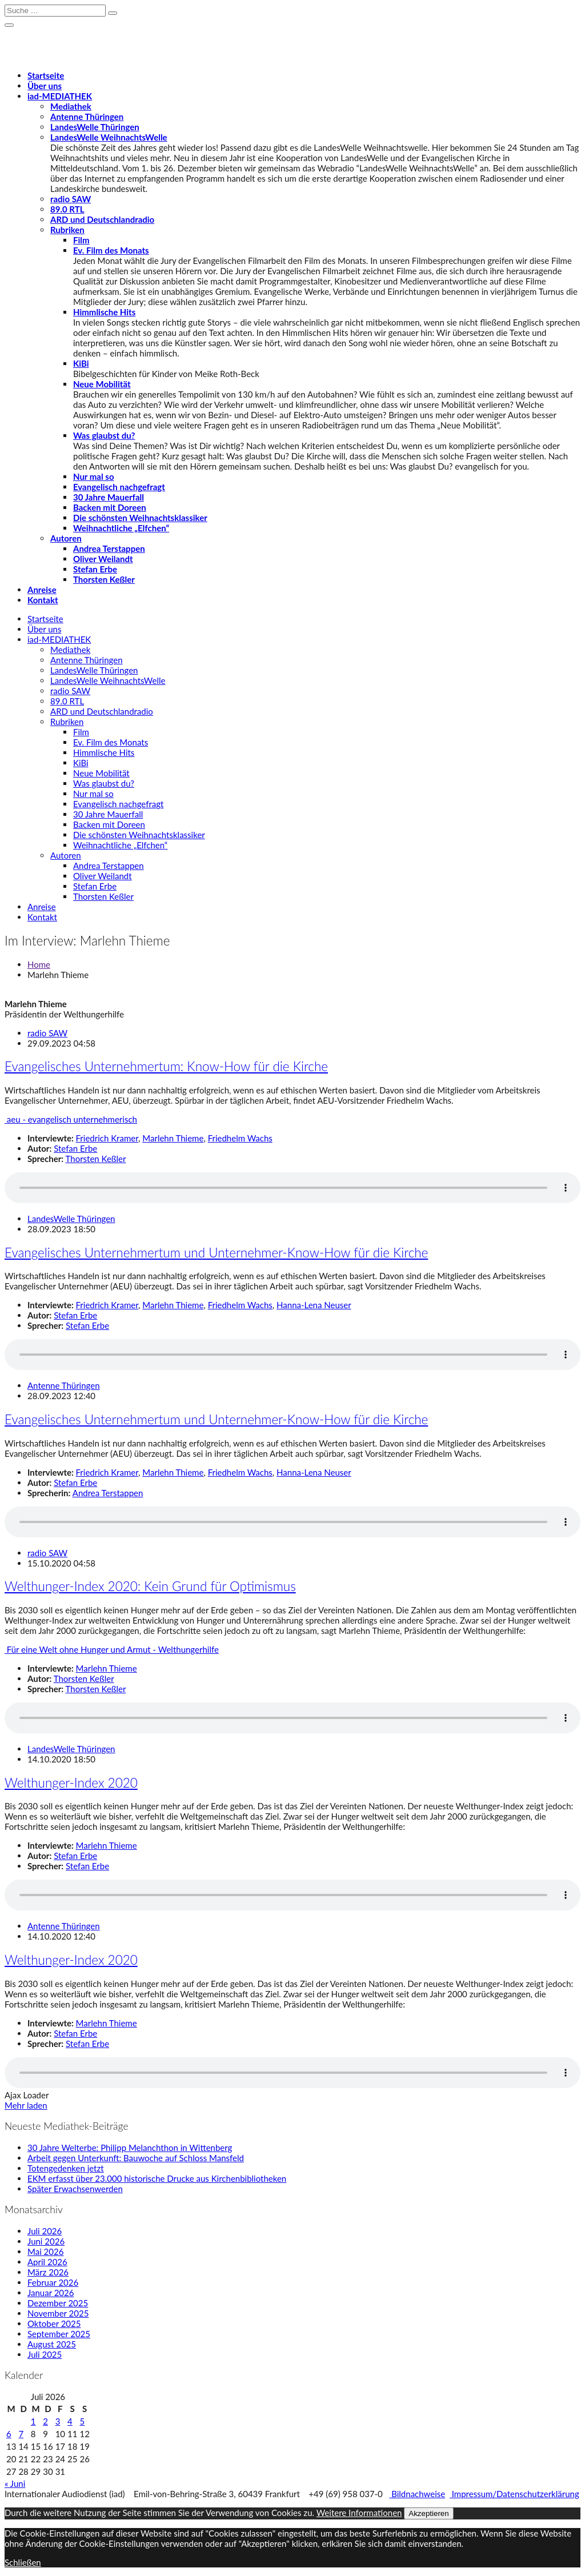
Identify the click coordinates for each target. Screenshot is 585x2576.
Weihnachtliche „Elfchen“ (121, 528)
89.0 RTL (67, 209)
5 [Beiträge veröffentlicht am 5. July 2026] (82, 2421)
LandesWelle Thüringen (94, 127)
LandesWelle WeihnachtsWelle (108, 137)
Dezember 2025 (57, 2303)
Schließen (23, 2562)
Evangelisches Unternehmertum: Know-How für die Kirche (166, 1066)
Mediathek (70, 106)
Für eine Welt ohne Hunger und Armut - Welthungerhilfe (112, 1649)
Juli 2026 (44, 2231)
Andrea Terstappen (109, 548)
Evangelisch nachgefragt (119, 487)
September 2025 (58, 2334)
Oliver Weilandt (103, 559)
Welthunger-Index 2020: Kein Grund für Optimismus (150, 1586)
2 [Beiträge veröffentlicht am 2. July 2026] (45, 2421)
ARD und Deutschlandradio (102, 219)
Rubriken (67, 230)
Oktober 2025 (54, 2323)
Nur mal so (93, 476)
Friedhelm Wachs (240, 1138)
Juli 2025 (44, 2354)
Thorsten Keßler (104, 579)
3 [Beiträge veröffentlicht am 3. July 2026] (58, 2421)
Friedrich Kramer (107, 1138)
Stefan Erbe (95, 569)
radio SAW (70, 199)
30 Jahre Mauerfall (108, 497)
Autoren (66, 538)
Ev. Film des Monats (111, 250)
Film (81, 240)
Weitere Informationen (359, 2512)
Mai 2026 (45, 2251)
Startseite (45, 75)
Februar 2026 (52, 2282)
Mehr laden (26, 2105)
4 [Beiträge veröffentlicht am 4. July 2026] (70, 2421)
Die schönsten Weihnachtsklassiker (140, 517)
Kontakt (42, 600)
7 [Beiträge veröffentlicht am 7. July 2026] (20, 2434)
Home (38, 964)
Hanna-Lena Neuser (314, 1305)
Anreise (42, 589)
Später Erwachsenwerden (75, 2189)
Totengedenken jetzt (65, 2168)
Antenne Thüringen (86, 116)
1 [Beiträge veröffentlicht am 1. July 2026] (33, 2421)
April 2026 (47, 2262)
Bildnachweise (417, 2494)
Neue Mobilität (102, 384)
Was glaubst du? (104, 435)
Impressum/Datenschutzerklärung (514, 2494)
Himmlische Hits (104, 312)
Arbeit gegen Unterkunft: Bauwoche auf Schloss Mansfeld (135, 2158)
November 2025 (58, 2313)
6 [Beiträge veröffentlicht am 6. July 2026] (8, 2434)
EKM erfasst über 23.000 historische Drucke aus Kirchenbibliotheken (156, 2178)
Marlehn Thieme (172, 1138)
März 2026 (48, 2272)
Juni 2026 (46, 2241)
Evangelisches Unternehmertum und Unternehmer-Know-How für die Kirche (216, 1252)
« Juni (15, 2483)
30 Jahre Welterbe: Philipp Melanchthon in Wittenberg (129, 2147)
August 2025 (51, 2344)
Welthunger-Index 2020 (71, 1782)
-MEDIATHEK (59, 96)
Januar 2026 (50, 2292)
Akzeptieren (428, 2513)
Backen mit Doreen (109, 507)
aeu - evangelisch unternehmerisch (71, 1119)
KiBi (81, 363)
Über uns (44, 86)
